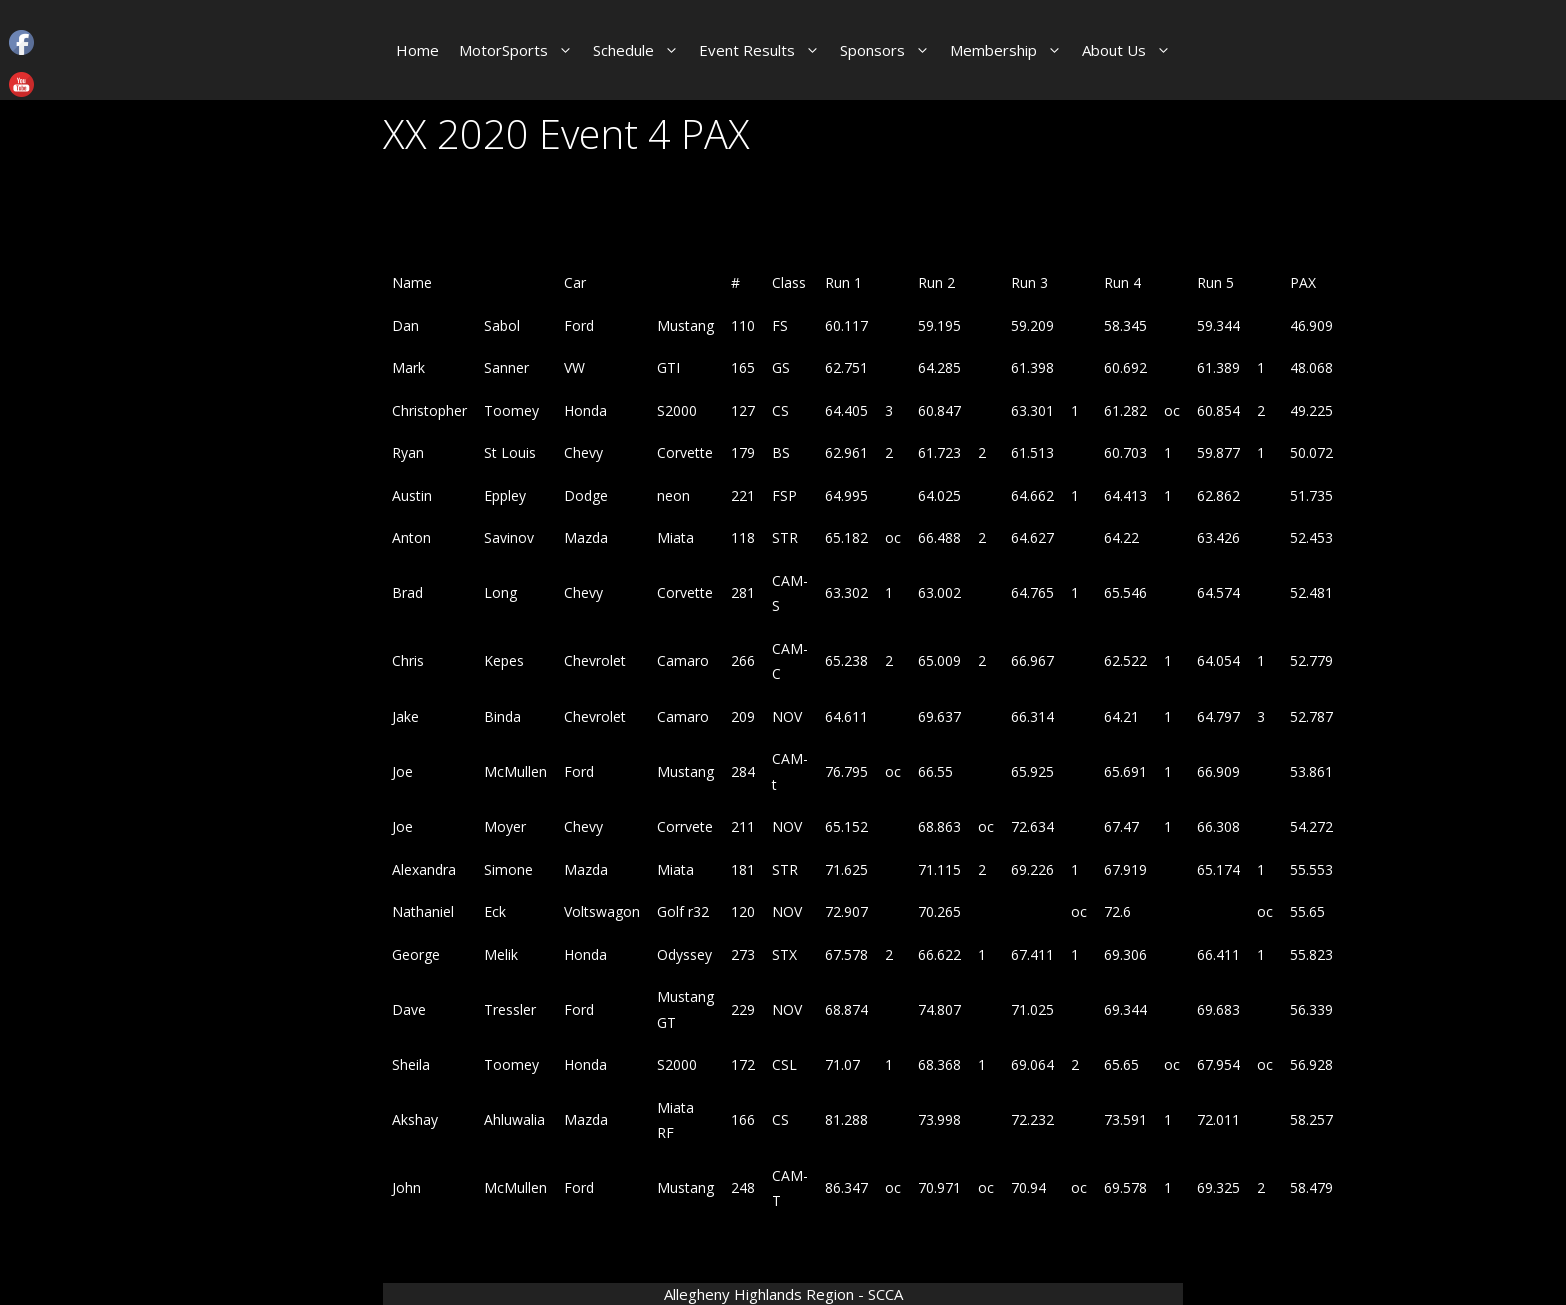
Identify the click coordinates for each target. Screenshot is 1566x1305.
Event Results (764, 50)
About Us (1131, 50)
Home (417, 50)
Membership (1011, 50)
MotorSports (521, 50)
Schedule (641, 50)
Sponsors (890, 50)
